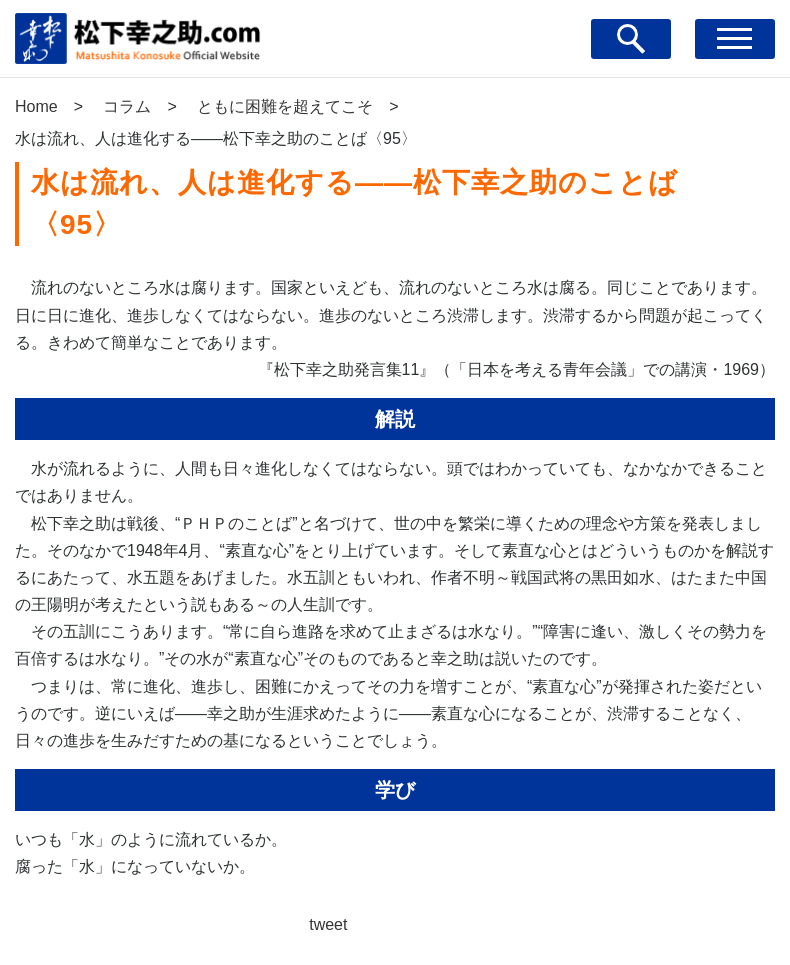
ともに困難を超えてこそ (285, 106)
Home (36, 106)
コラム (127, 106)
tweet (328, 924)
